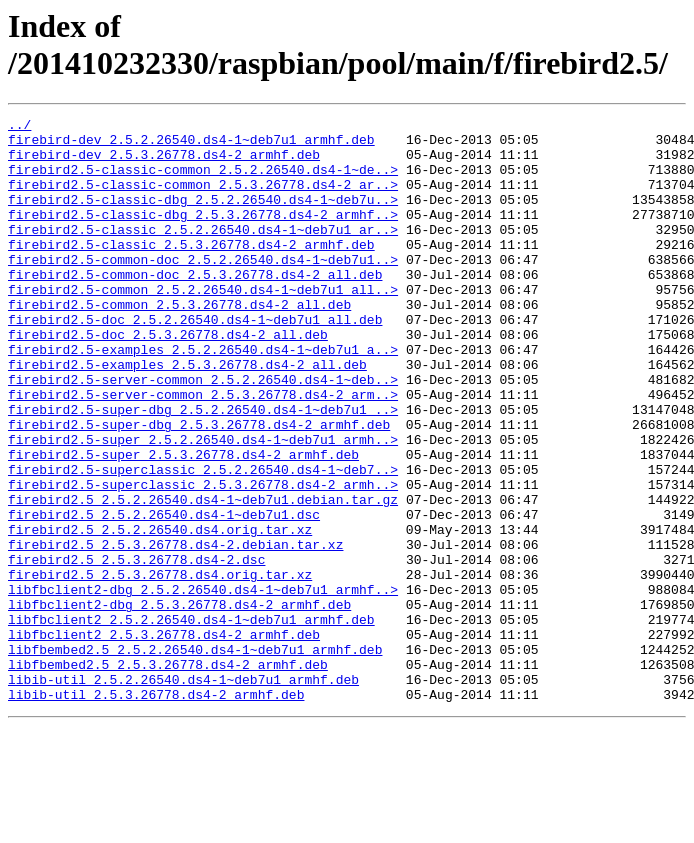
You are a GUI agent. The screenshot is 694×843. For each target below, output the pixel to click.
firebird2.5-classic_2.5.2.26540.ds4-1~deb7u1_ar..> (203, 253)
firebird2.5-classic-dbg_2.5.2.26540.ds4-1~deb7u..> (203, 217)
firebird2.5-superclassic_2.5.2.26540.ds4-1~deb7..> (203, 541)
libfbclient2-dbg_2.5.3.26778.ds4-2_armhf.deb (179, 703)
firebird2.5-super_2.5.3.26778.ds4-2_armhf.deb (183, 523)
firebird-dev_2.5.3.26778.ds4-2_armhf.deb (164, 163)
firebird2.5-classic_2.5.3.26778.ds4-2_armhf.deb (191, 271)
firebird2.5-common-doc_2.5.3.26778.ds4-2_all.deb (195, 307)
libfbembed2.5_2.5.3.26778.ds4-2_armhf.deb (168, 775)
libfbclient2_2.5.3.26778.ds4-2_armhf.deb (164, 739)
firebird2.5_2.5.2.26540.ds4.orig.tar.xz (160, 613)
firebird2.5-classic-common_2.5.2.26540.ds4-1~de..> (203, 181)
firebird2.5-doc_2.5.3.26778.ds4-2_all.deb (168, 379)
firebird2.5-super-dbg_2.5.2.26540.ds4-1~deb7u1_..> (203, 469)
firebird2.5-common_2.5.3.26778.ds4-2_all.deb (179, 343)
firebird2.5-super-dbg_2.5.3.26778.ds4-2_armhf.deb (199, 487)
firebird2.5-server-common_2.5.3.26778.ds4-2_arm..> (203, 451)
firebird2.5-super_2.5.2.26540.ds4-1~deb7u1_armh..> (203, 505)
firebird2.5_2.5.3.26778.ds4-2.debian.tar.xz (175, 631)
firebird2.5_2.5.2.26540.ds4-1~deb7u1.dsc (164, 595)
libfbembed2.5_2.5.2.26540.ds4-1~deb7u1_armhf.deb (195, 757)
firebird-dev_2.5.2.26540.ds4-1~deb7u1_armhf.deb (191, 145)
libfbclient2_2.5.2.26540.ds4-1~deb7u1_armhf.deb (191, 721)
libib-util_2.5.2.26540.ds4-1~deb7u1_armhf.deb (183, 793)
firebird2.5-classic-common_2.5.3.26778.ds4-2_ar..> (203, 199)
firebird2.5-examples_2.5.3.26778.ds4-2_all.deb (187, 415)
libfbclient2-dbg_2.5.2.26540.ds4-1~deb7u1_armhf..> (203, 685)
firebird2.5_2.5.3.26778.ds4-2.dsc (136, 649)
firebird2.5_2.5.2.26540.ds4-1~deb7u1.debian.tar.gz (203, 577)
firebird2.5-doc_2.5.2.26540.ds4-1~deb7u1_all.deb (195, 361)
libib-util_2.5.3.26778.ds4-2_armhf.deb (156, 811)
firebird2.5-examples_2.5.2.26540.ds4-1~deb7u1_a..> (203, 397)
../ (19, 127)
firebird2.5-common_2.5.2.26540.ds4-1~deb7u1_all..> (203, 325)
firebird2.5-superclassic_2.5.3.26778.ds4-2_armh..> (203, 559)
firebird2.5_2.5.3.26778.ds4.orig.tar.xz (160, 667)
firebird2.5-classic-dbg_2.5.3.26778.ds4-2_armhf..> (203, 235)
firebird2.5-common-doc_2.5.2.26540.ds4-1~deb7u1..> (203, 289)
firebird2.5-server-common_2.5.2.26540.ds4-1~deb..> (203, 433)
